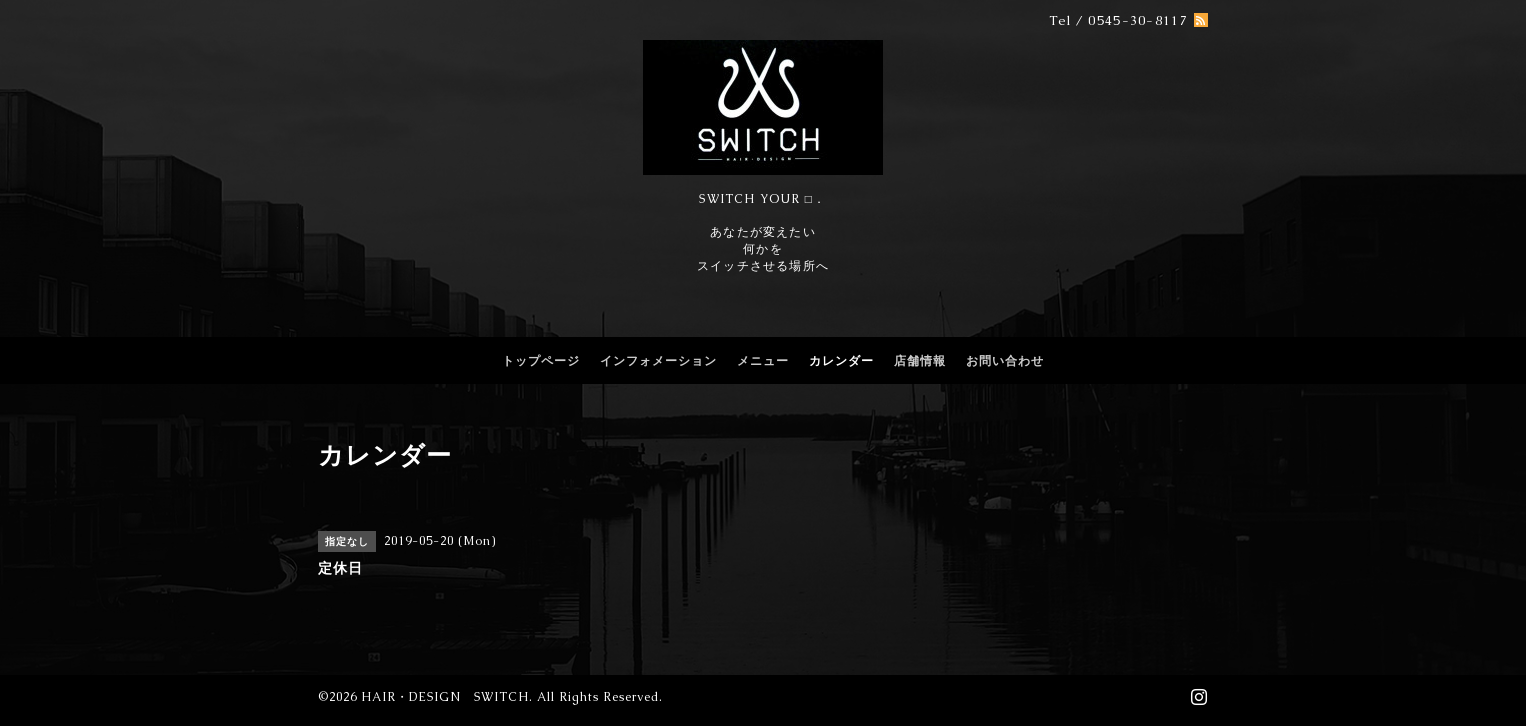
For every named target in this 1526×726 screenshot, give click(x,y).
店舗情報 (920, 361)
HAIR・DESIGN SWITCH (445, 697)
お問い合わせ (1005, 361)
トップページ (541, 361)
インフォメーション (658, 361)
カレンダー (841, 361)
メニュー (763, 361)
